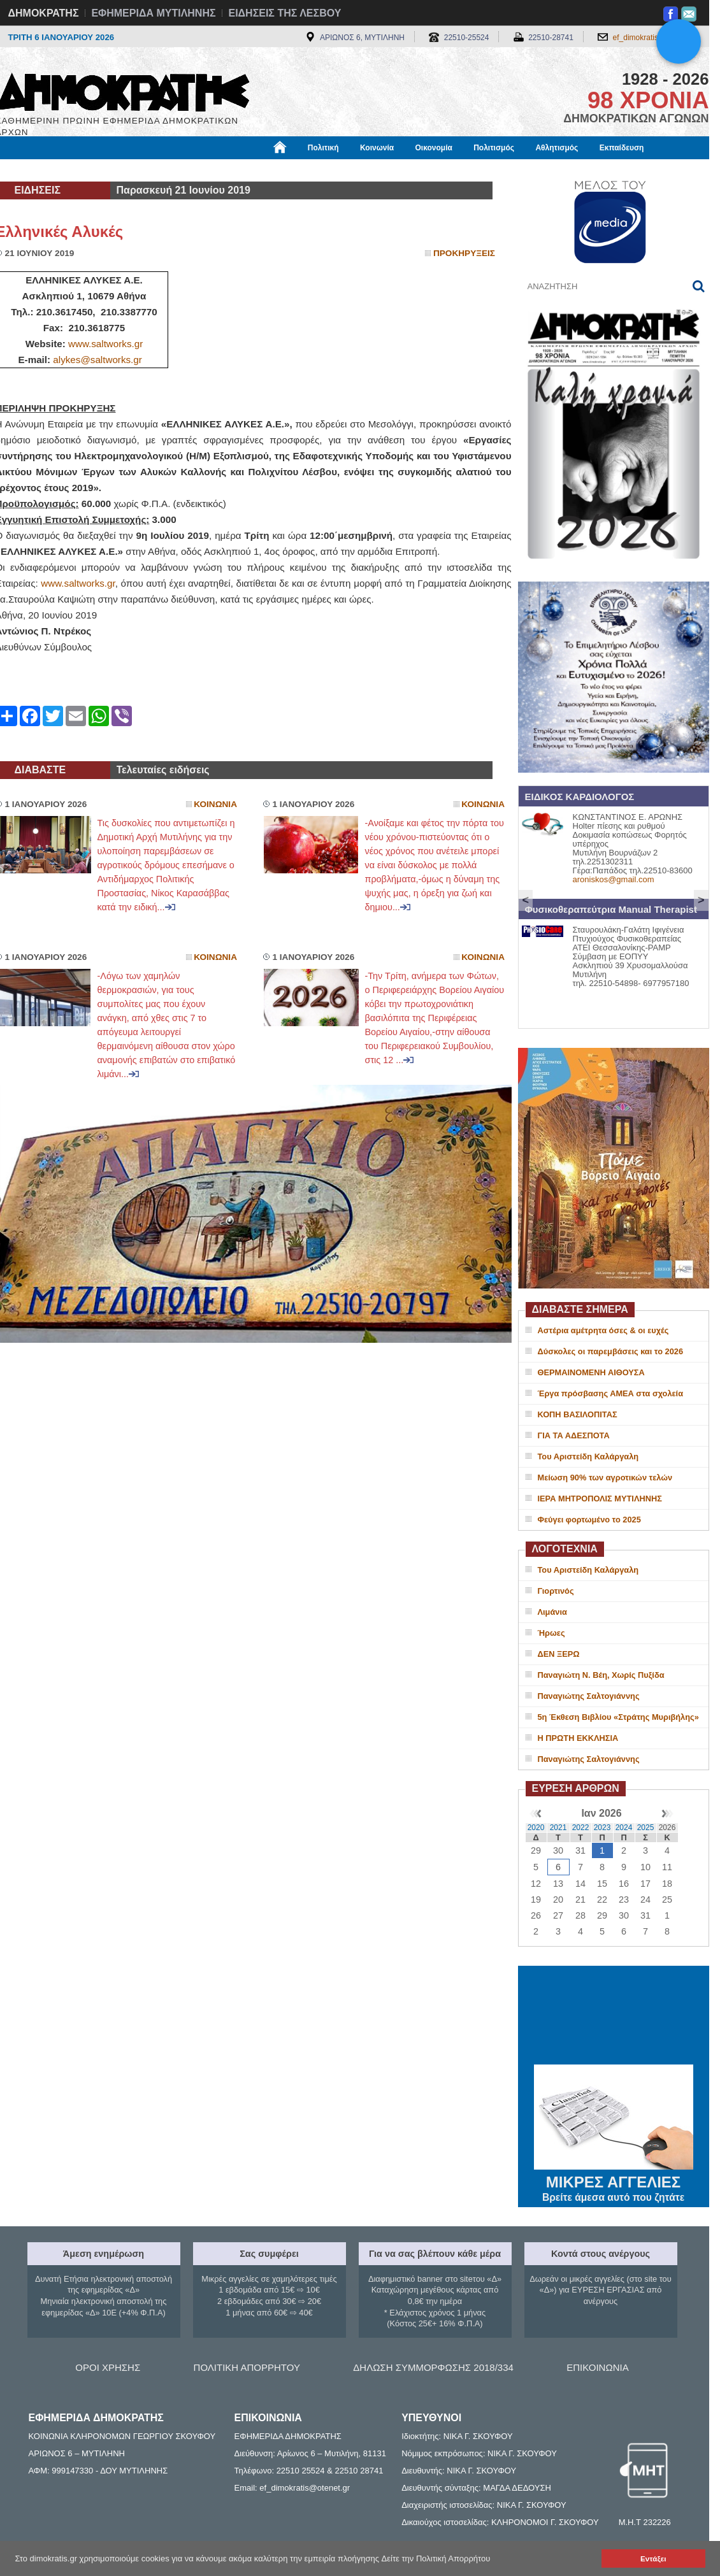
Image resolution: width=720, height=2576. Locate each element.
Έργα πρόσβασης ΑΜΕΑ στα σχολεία (611, 1393)
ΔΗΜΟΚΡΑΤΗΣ (43, 13)
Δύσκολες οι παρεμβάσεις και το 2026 (611, 1351)
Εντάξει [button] (653, 2558)
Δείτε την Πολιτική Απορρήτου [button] (436, 2558)
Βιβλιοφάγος (157, 170)
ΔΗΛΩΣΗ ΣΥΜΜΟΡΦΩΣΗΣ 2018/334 (433, 2367)
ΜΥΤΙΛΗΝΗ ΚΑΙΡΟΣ (613, 2016)
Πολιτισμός (493, 147)
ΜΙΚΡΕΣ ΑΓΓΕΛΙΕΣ (613, 2180)
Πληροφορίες (365, 170)
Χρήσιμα (258, 170)
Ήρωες (551, 1633)
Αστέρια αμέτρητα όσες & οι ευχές (603, 1330)
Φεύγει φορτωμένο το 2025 (589, 1519)
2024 (624, 1827)
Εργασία (97, 170)
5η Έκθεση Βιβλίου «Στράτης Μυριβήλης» (618, 1717)
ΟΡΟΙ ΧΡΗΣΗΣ (107, 2367)
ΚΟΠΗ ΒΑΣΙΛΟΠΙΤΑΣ (577, 1414)
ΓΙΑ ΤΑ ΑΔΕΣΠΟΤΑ (574, 1435)
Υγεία (212, 170)
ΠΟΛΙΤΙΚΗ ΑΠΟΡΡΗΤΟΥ (247, 2367)
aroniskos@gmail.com (613, 879)
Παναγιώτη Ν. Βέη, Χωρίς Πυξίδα (601, 1675)
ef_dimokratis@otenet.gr (654, 37)
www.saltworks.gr (105, 343)
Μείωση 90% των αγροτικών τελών (605, 1477)
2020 (536, 1827)
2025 (645, 1827)
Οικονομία (433, 147)
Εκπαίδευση (622, 147)
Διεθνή (307, 170)
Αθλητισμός (556, 147)
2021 (558, 1827)
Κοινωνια (215, 804)
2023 (602, 1827)
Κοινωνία (377, 147)
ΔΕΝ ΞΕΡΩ (559, 1654)
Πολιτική (323, 147)
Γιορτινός (556, 1591)
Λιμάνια (552, 1612)
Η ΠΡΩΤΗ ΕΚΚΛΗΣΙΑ (578, 1738)
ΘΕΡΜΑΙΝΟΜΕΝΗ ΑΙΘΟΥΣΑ (591, 1372)
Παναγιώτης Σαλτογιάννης (589, 1696)
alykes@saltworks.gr (97, 359)
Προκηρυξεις (464, 253)
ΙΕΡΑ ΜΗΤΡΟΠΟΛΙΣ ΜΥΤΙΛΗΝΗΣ (600, 1498)
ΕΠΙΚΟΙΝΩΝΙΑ (597, 2367)
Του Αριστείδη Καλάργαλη (588, 1456)
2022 (580, 1827)
